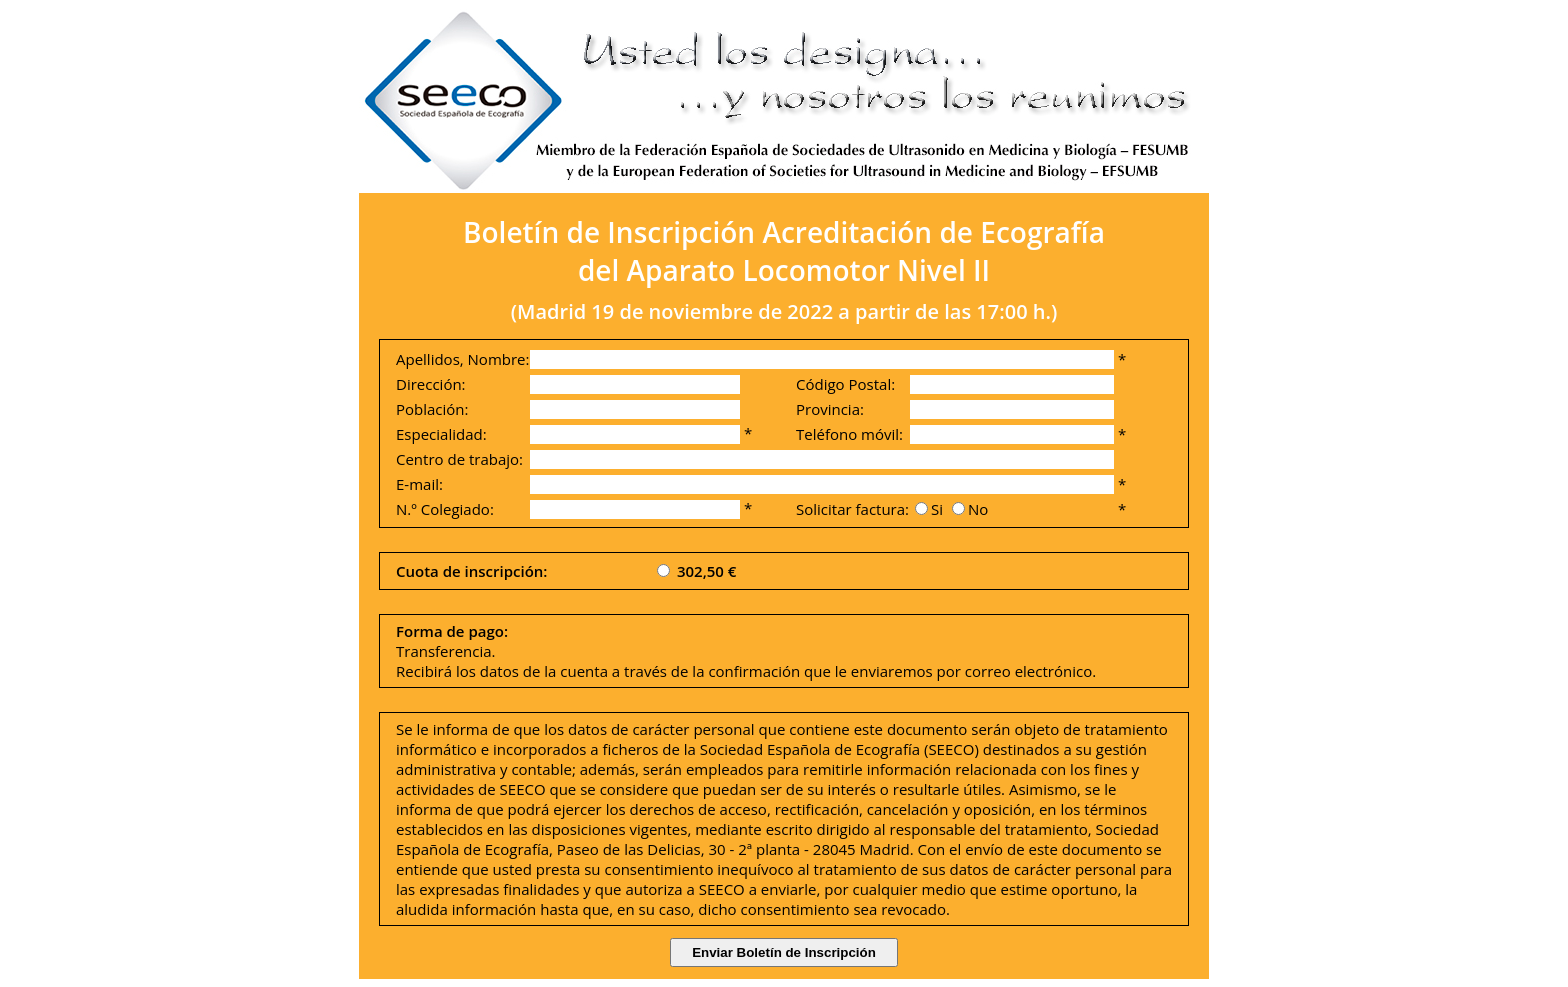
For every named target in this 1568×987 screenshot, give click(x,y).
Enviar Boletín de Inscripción (784, 952)
